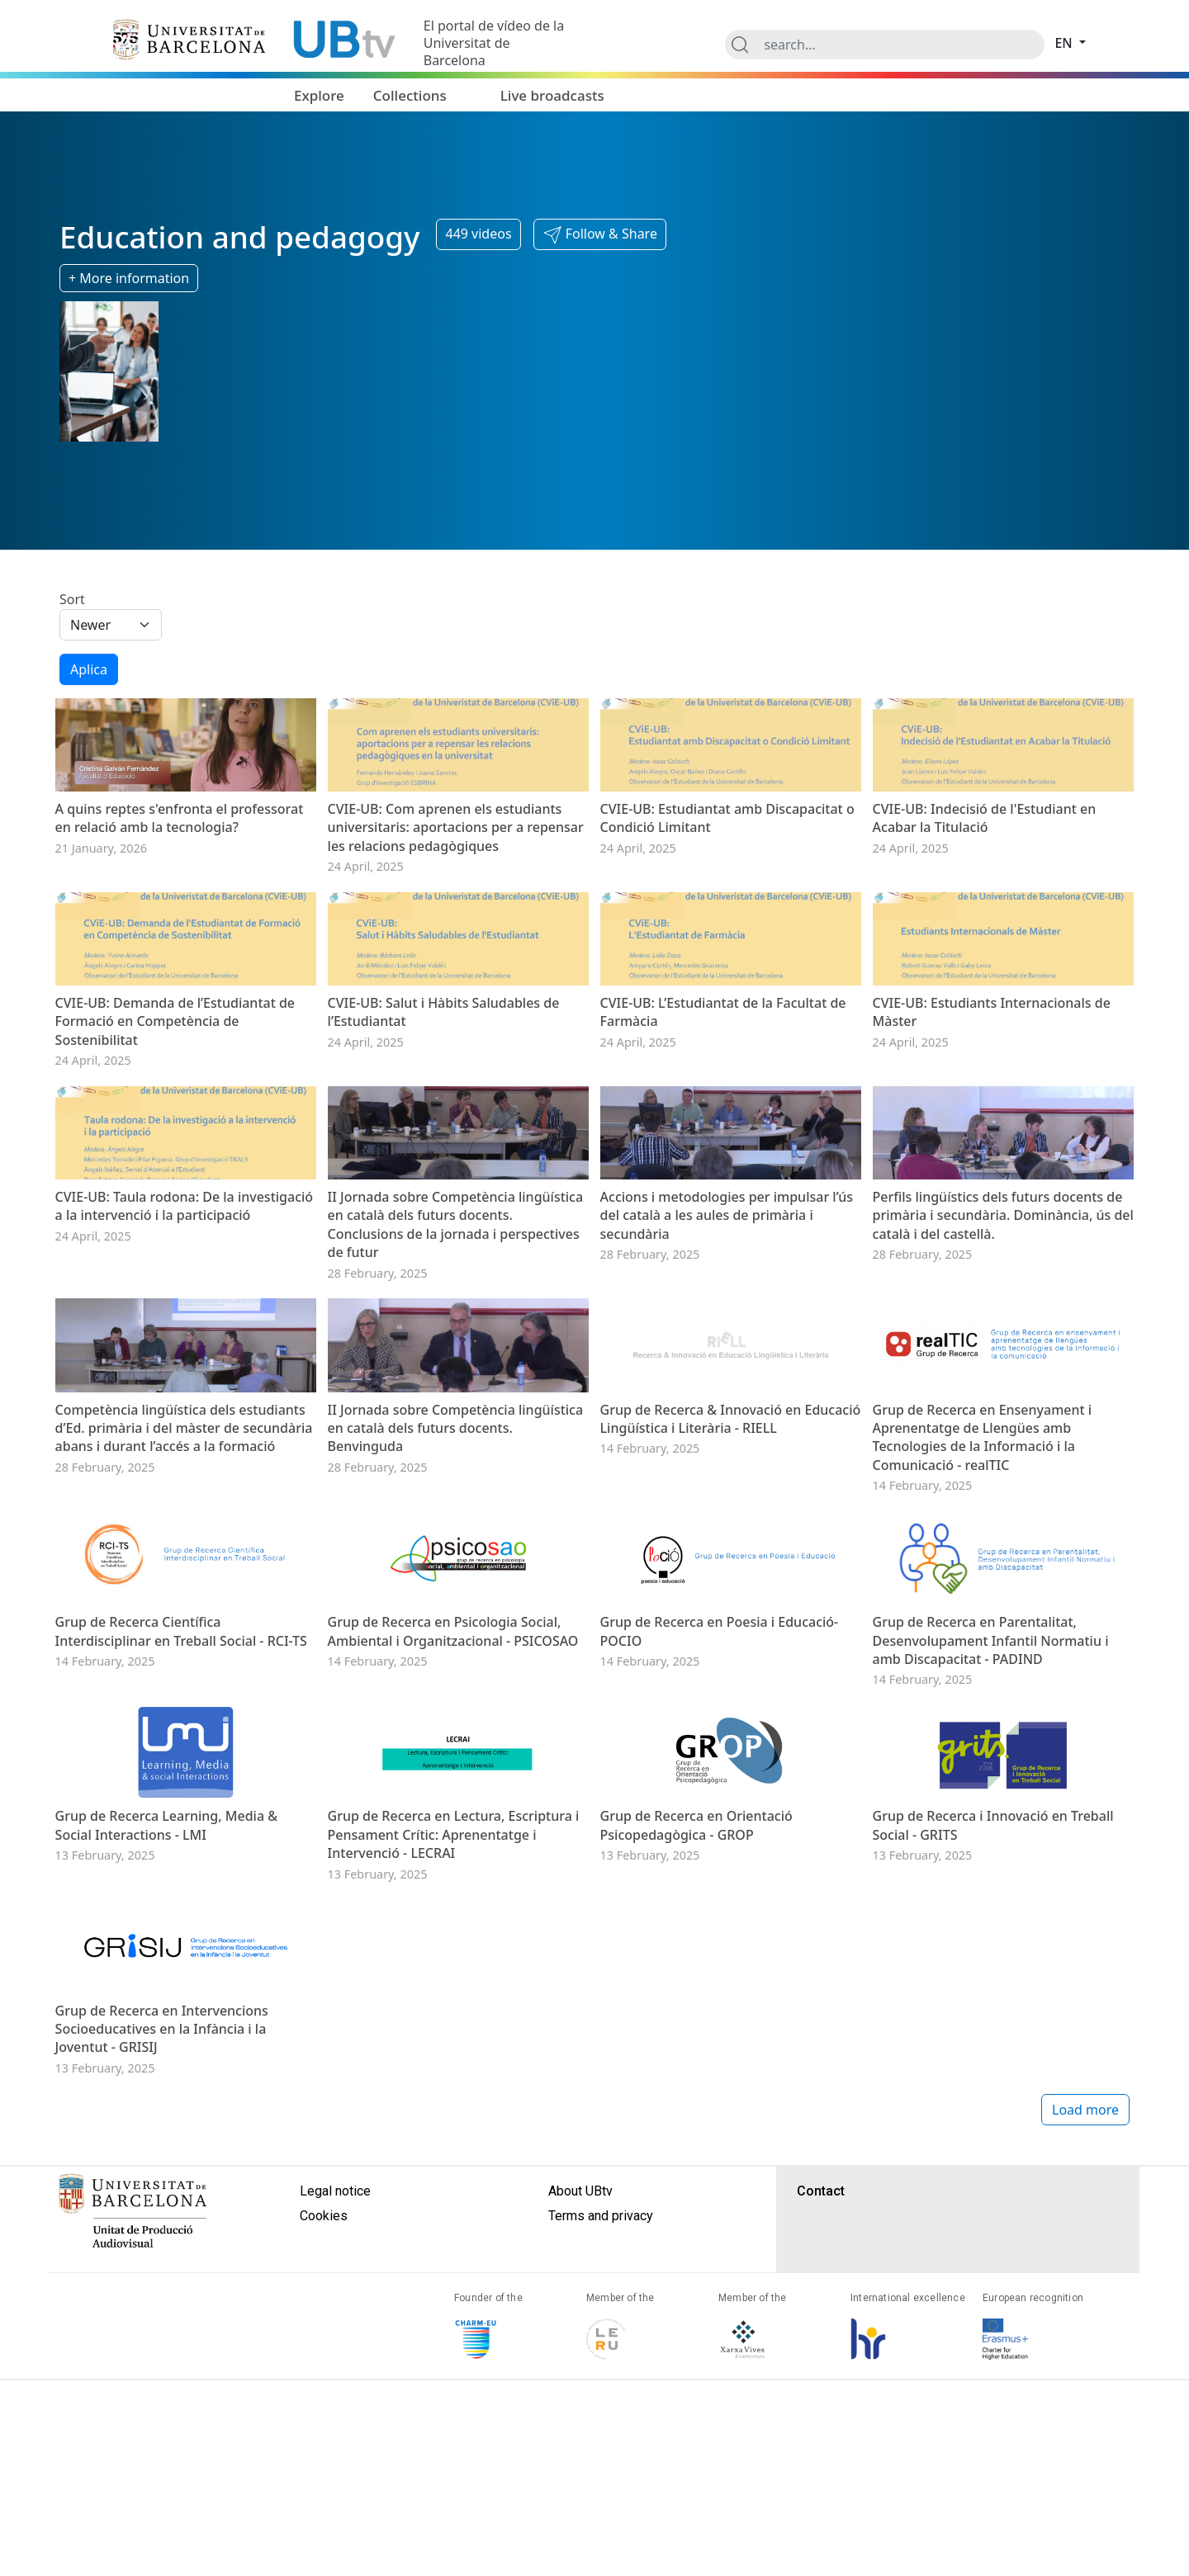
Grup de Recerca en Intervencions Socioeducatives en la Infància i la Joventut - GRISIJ (161, 2373)
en (1065, 43)
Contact (821, 2535)
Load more (1085, 2454)
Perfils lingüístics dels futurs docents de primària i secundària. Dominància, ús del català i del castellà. (1003, 1363)
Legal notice (335, 2535)
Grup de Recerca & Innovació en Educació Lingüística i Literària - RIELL (730, 1615)
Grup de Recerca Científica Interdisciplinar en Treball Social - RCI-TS (181, 1877)
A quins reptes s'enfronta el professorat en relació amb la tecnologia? (179, 866)
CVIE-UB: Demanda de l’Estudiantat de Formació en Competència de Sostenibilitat (175, 1119)
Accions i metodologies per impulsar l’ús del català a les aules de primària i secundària (726, 1363)
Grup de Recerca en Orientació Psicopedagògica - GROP (696, 2120)
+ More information (129, 278)
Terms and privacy (600, 2560)
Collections (410, 95)
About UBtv (580, 2535)
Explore (319, 95)
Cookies (324, 2560)
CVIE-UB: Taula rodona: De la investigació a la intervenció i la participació (184, 1353)
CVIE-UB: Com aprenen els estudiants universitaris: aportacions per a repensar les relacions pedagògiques (456, 876)
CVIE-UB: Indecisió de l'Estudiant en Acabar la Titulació (985, 866)
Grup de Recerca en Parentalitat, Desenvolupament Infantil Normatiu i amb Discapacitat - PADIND (991, 1886)
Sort (72, 599)
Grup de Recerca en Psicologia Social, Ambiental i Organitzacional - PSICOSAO (453, 1877)
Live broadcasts (552, 95)
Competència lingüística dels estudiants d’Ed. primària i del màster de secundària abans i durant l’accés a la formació (184, 1624)
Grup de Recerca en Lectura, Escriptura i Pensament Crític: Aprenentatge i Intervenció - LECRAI (454, 2130)
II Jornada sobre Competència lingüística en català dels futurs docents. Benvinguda (456, 1624)
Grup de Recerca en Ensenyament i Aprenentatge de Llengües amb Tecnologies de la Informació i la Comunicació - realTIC (982, 1634)
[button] (599, 234)
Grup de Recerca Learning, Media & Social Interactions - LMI (166, 2120)
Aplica (88, 669)
